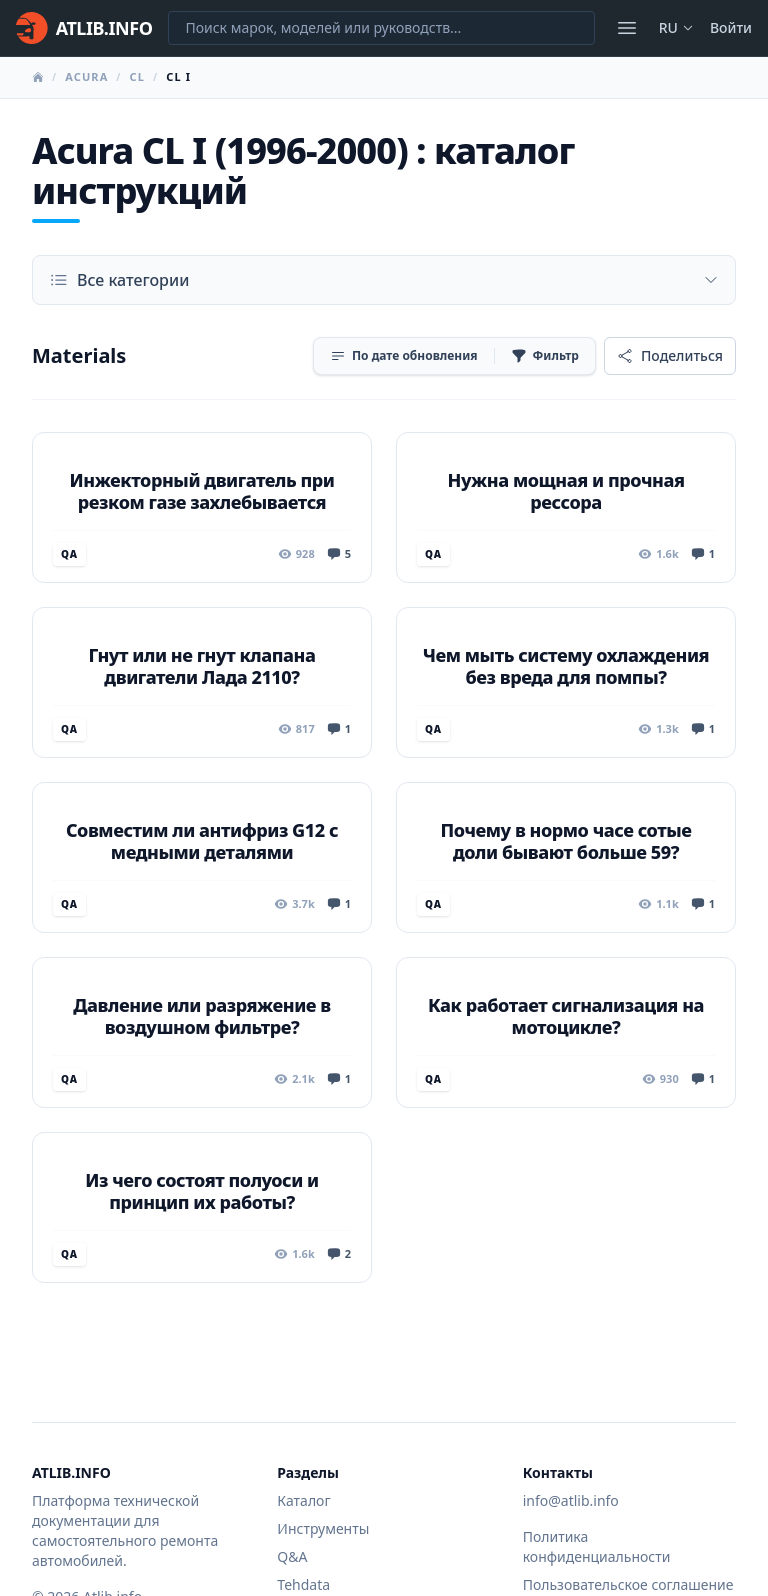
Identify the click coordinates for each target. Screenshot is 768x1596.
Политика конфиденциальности (597, 1546)
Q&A (292, 1556)
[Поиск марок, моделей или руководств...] (381, 28)
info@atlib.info (571, 1500)
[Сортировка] (404, 356)
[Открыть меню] (627, 28)
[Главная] (84, 28)
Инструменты (323, 1528)
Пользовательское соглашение (628, 1584)
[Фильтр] (545, 356)
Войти (731, 27)
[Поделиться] (670, 356)
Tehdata (303, 1584)
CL (137, 76)
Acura (86, 76)
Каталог (303, 1500)
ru (676, 27)
